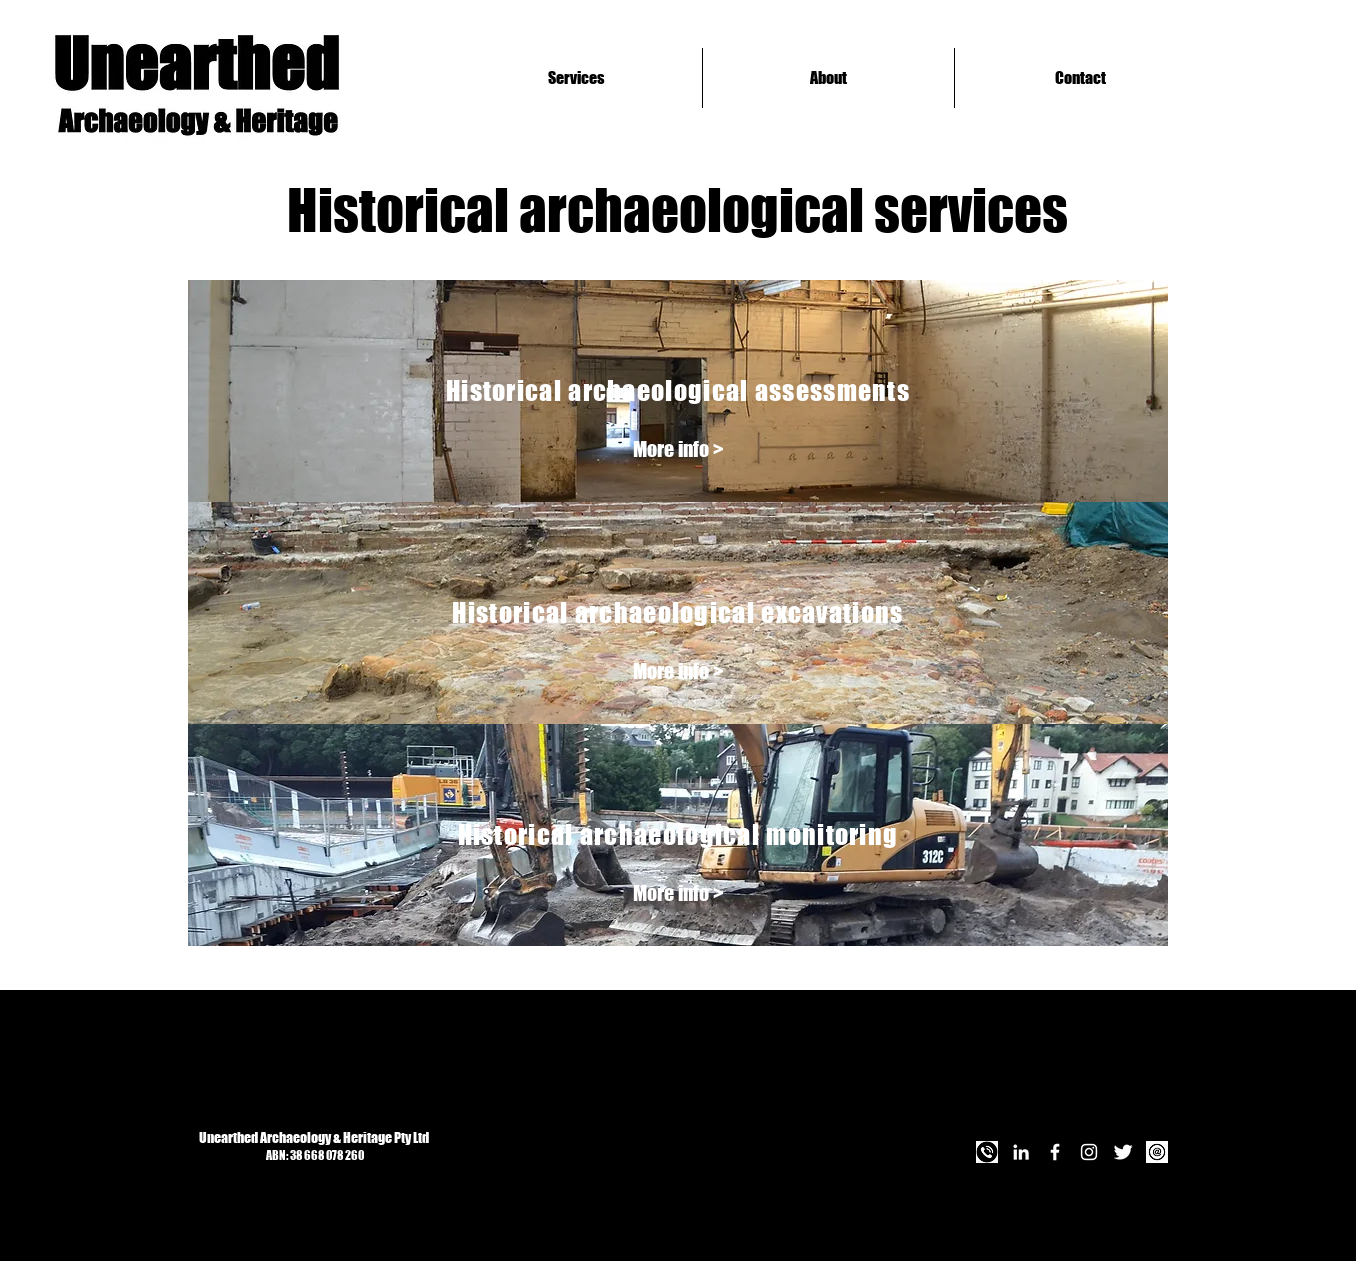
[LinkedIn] (1021, 1152)
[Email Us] (1157, 1152)
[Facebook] (1055, 1152)
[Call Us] (987, 1152)
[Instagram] (1089, 1152)
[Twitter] (1123, 1152)
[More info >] (678, 449)
